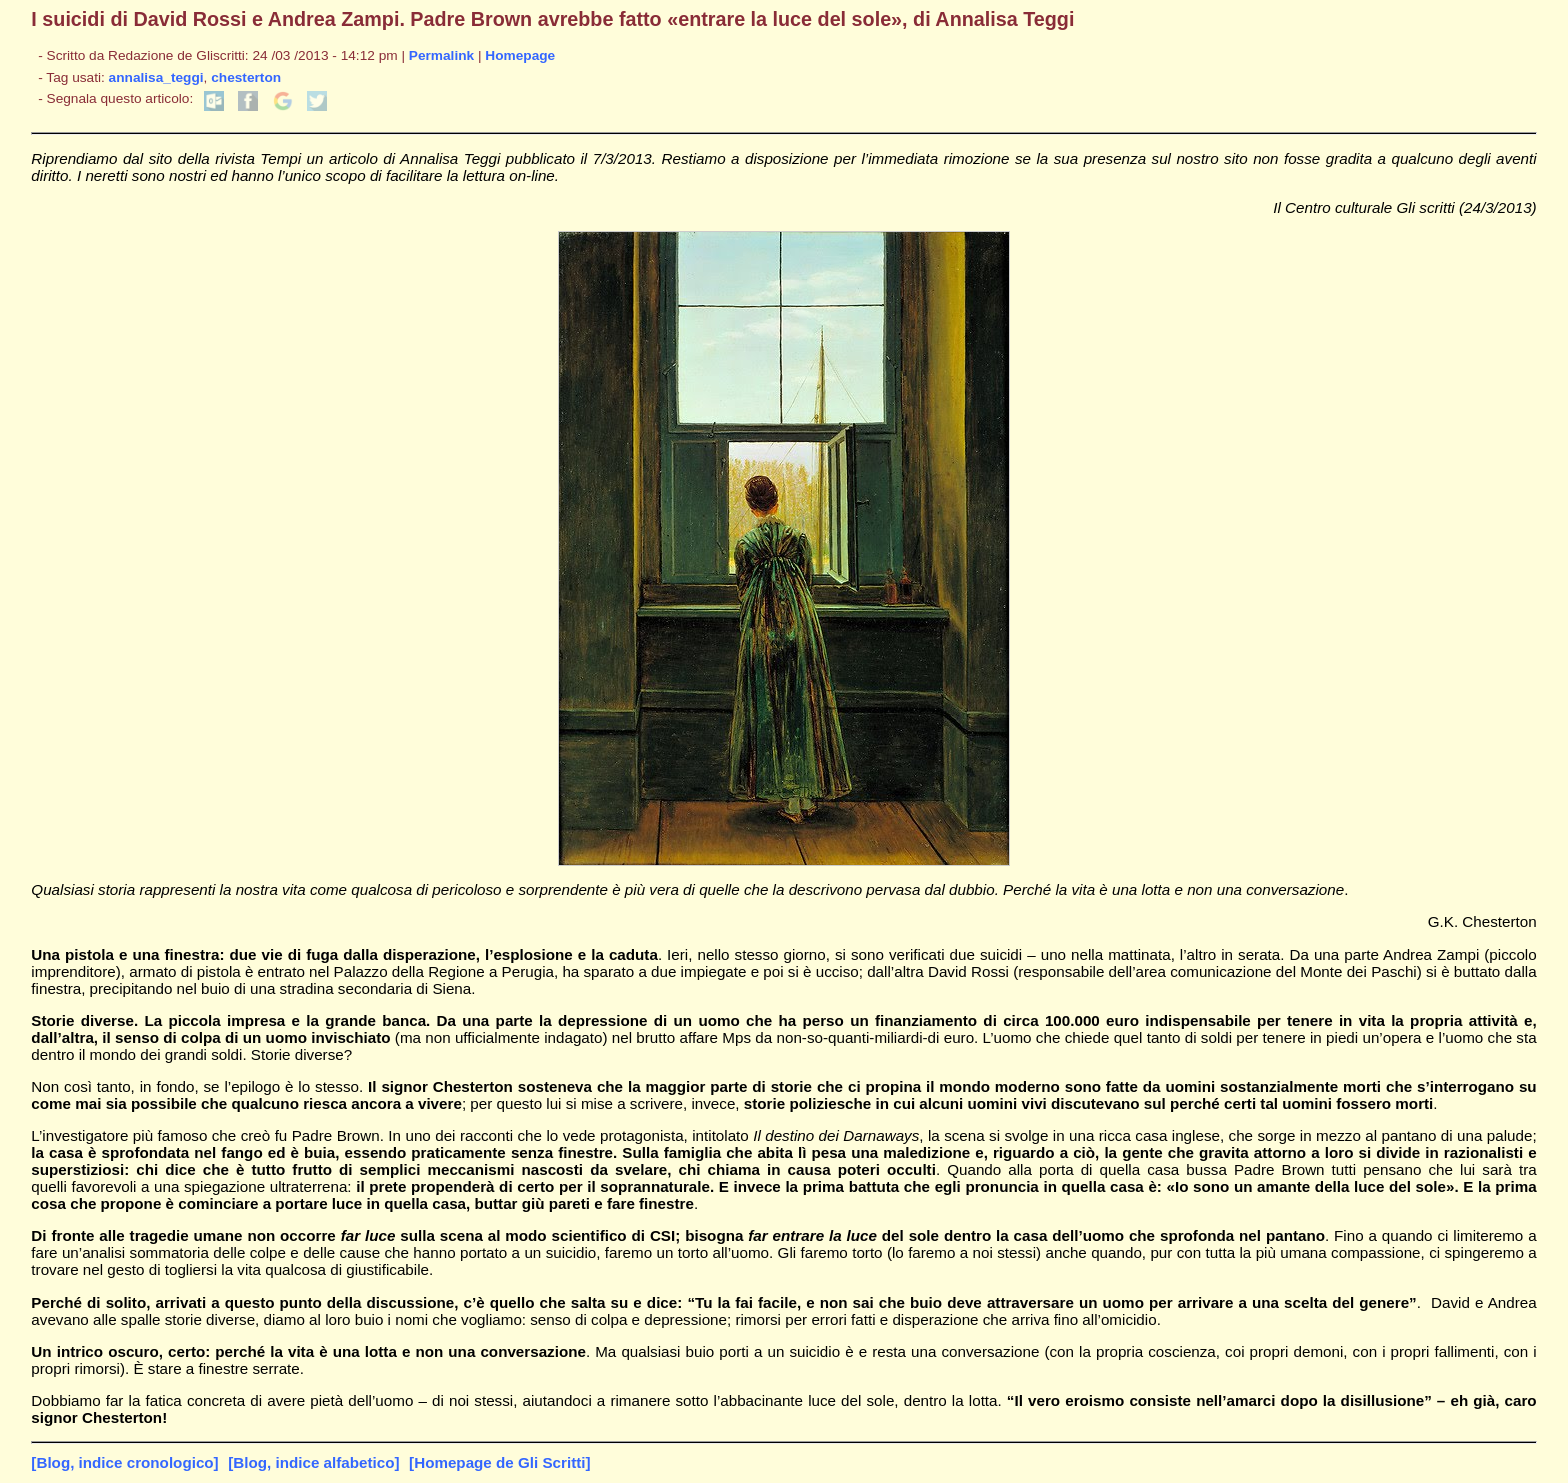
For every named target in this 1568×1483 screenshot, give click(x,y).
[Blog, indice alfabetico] (313, 1462)
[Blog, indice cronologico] (124, 1462)
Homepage (520, 55)
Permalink (441, 55)
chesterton (246, 77)
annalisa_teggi (156, 77)
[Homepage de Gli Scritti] (499, 1462)
